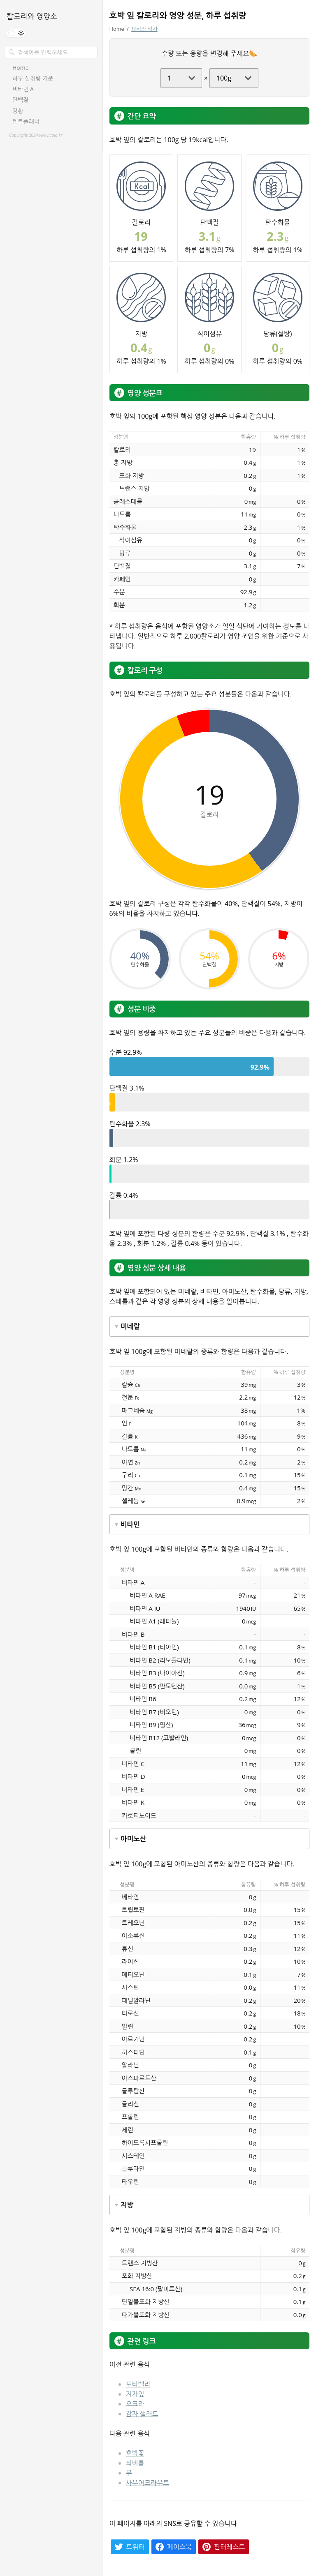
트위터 (135, 2546)
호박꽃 (135, 2453)
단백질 (20, 100)
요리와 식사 (144, 28)
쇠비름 (135, 2463)
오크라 (135, 2403)
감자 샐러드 (142, 2413)
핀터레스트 (229, 2546)
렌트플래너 (26, 121)
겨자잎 (135, 2393)
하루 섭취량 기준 (32, 78)
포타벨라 (138, 2384)
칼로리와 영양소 (32, 16)
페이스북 (179, 2546)
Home (20, 67)
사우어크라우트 (147, 2482)
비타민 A (23, 89)
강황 (17, 111)
